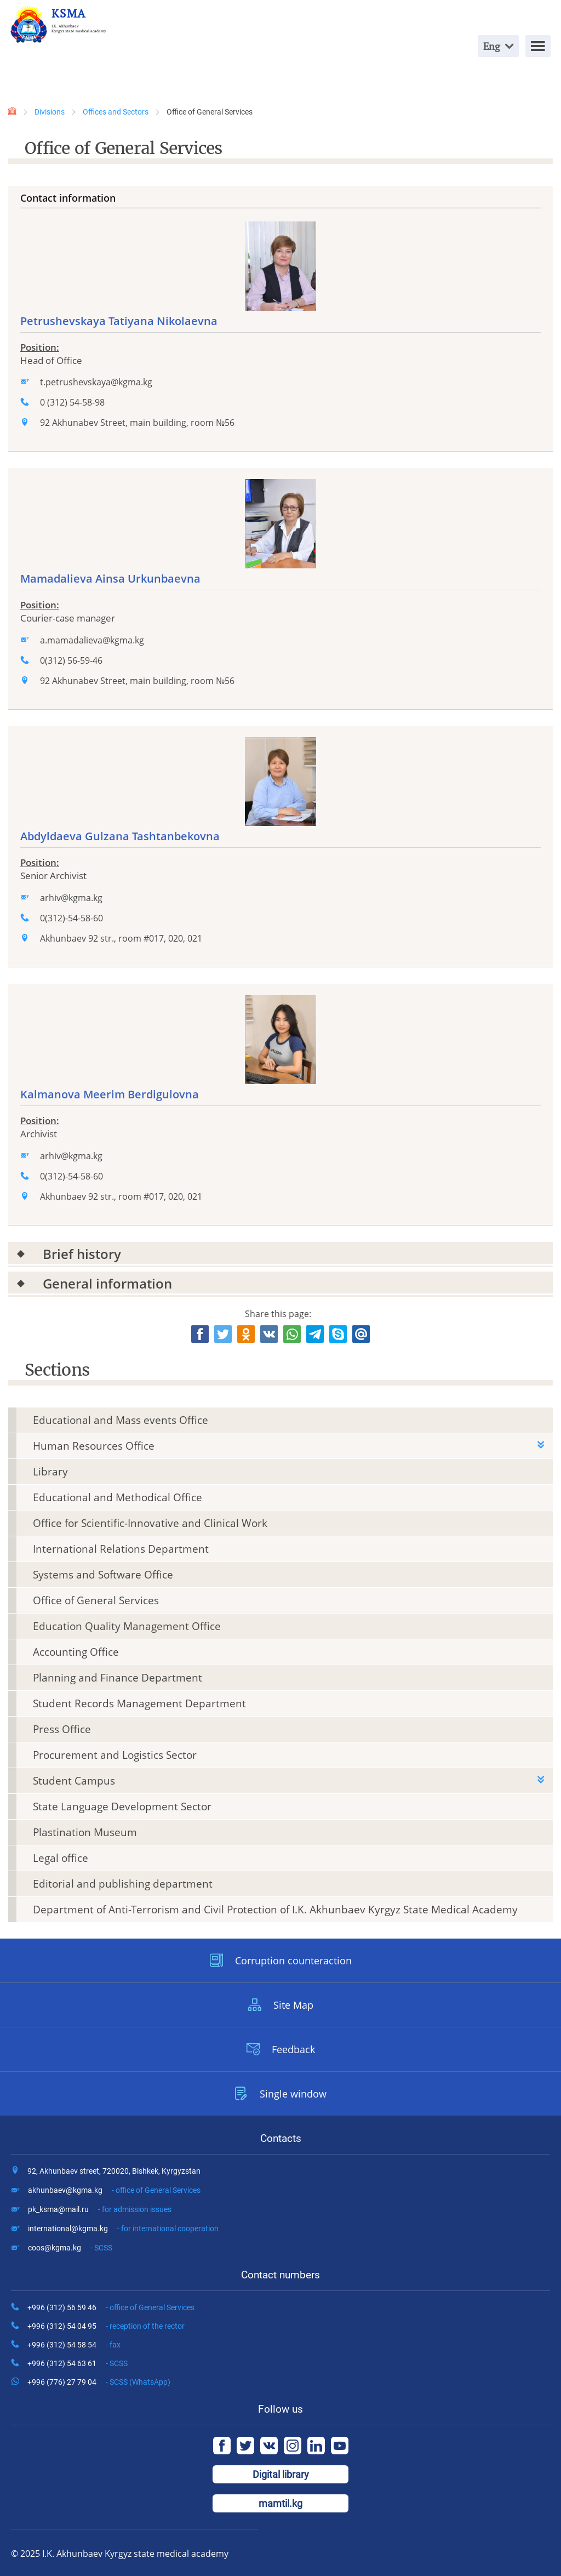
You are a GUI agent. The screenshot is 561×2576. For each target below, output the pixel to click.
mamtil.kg (280, 2503)
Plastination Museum (85, 1832)
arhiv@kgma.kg (71, 898)
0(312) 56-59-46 (71, 660)
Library (50, 1471)
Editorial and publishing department (123, 1884)
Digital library (281, 2474)
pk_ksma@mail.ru (99, 2209)
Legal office (60, 1858)
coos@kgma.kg (70, 2247)
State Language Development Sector (122, 1806)
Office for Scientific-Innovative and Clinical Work (150, 1523)
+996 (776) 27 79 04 (98, 2382)
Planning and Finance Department (117, 1678)
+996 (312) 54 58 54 (74, 2344)
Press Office (62, 1729)
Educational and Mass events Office (120, 1420)
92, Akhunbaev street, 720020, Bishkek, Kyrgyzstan (114, 2171)
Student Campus (74, 1781)
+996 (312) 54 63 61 (77, 2363)
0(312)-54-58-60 (71, 918)
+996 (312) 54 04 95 (106, 2326)
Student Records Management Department (139, 1703)
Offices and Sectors (115, 111)
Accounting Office (76, 1652)
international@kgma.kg (123, 2228)
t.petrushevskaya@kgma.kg (96, 382)
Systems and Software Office (103, 1575)
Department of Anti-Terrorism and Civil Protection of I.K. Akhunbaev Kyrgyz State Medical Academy (275, 1909)
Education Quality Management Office (127, 1626)
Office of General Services (96, 1600)
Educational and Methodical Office (117, 1497)
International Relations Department (121, 1549)
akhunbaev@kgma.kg (114, 2190)
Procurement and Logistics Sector (115, 1755)
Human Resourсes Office (93, 1446)
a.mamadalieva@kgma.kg (92, 640)
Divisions (50, 111)
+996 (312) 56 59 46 (110, 2307)
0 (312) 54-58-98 (72, 402)
